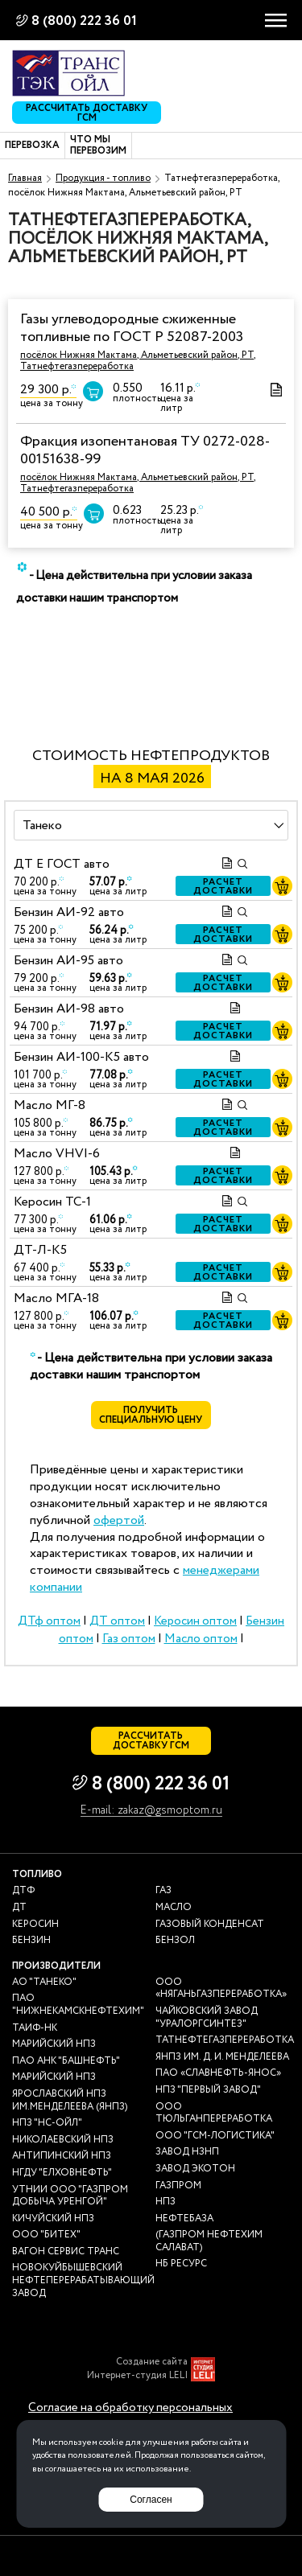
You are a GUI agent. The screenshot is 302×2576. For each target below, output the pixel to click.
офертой (118, 1520)
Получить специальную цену (151, 1415)
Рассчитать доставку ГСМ (86, 112)
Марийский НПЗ (54, 2044)
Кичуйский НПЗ (53, 2218)
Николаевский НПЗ (63, 2140)
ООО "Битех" (46, 2235)
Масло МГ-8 (49, 1105)
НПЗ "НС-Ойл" (47, 2123)
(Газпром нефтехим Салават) (209, 2241)
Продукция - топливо (103, 178)
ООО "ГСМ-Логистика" (215, 2136)
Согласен (151, 2499)
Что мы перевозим (98, 146)
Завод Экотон (195, 2169)
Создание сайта (152, 2362)
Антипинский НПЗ (61, 2156)
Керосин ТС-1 (52, 1202)
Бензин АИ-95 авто (68, 960)
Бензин (31, 1940)
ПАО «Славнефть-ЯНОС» (218, 2073)
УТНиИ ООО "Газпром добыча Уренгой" (70, 2196)
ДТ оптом (117, 1621)
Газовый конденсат (209, 1924)
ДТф (23, 1890)
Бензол (175, 1940)
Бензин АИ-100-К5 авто (81, 1057)
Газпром (178, 2186)
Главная (25, 178)
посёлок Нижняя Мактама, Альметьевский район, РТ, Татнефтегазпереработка (138, 360)
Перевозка (32, 145)
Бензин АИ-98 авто (69, 1009)
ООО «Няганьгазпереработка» (221, 1988)
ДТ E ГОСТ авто (62, 864)
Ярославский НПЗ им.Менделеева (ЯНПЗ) (69, 2100)
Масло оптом (201, 1639)
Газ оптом (128, 1639)
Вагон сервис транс (65, 2251)
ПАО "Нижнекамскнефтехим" (78, 2004)
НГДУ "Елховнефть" (62, 2173)
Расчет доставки (223, 886)
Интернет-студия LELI (137, 2375)
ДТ (19, 1907)
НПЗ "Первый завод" (208, 2090)
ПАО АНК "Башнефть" (66, 2061)
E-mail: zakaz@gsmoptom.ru (151, 1811)
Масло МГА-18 (56, 1298)
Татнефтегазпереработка (224, 2040)
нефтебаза (184, 2218)
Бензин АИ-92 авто (69, 912)
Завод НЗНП (187, 2152)
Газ (163, 1890)
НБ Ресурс (181, 2264)
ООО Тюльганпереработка (213, 2113)
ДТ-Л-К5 (40, 1250)
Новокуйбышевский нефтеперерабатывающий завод (83, 2280)
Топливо (37, 1874)
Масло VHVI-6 (57, 1153)
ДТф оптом (49, 1621)
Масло (173, 1907)
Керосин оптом (195, 1621)
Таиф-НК (34, 2028)
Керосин (35, 1924)
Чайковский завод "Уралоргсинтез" (206, 2017)
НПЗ (165, 2202)
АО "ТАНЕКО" (44, 1982)
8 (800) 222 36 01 (84, 21)
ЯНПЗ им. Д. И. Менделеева (222, 2057)
